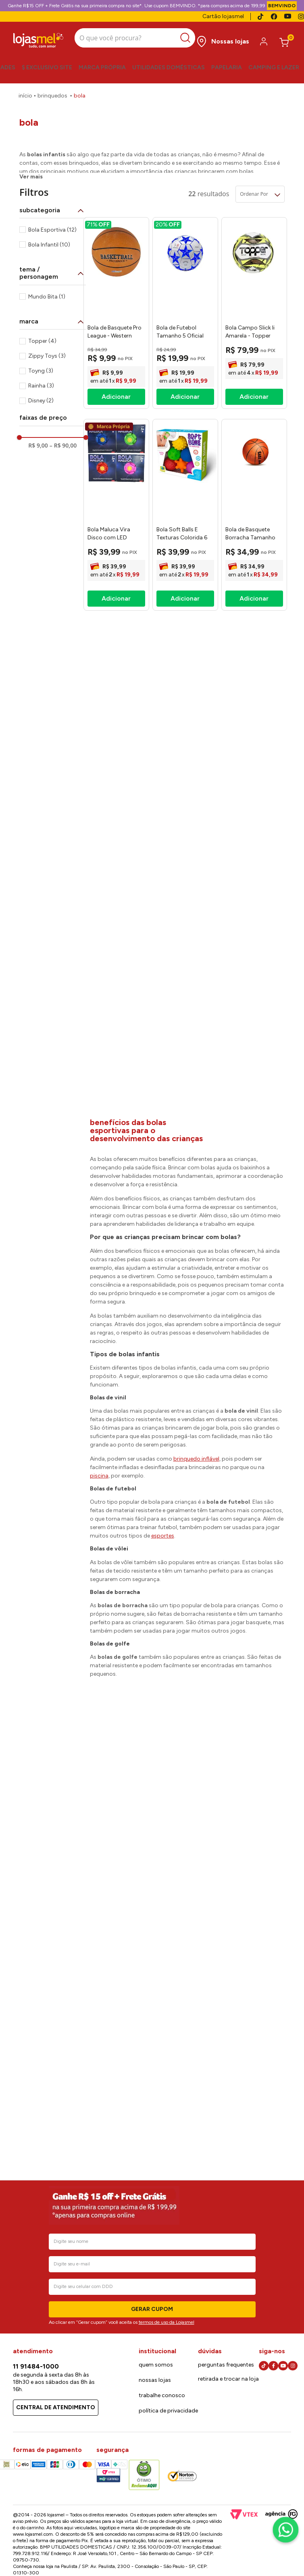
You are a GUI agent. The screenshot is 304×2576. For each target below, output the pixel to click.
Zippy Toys (47, 314)
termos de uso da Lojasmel (166, 2322)
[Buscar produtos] (187, 38)
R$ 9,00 (38, 403)
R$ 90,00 (63, 403)
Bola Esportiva (52, 187)
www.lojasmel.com (33, 2534)
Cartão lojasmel (223, 16)
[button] (52, 168)
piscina (99, 1433)
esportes (162, 1493)
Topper (42, 299)
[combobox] (135, 39)
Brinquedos (52, 95)
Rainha (41, 343)
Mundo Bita (46, 254)
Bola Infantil (49, 202)
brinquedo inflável (196, 1416)
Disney (41, 358)
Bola (79, 95)
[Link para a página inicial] (25, 96)
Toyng (40, 328)
